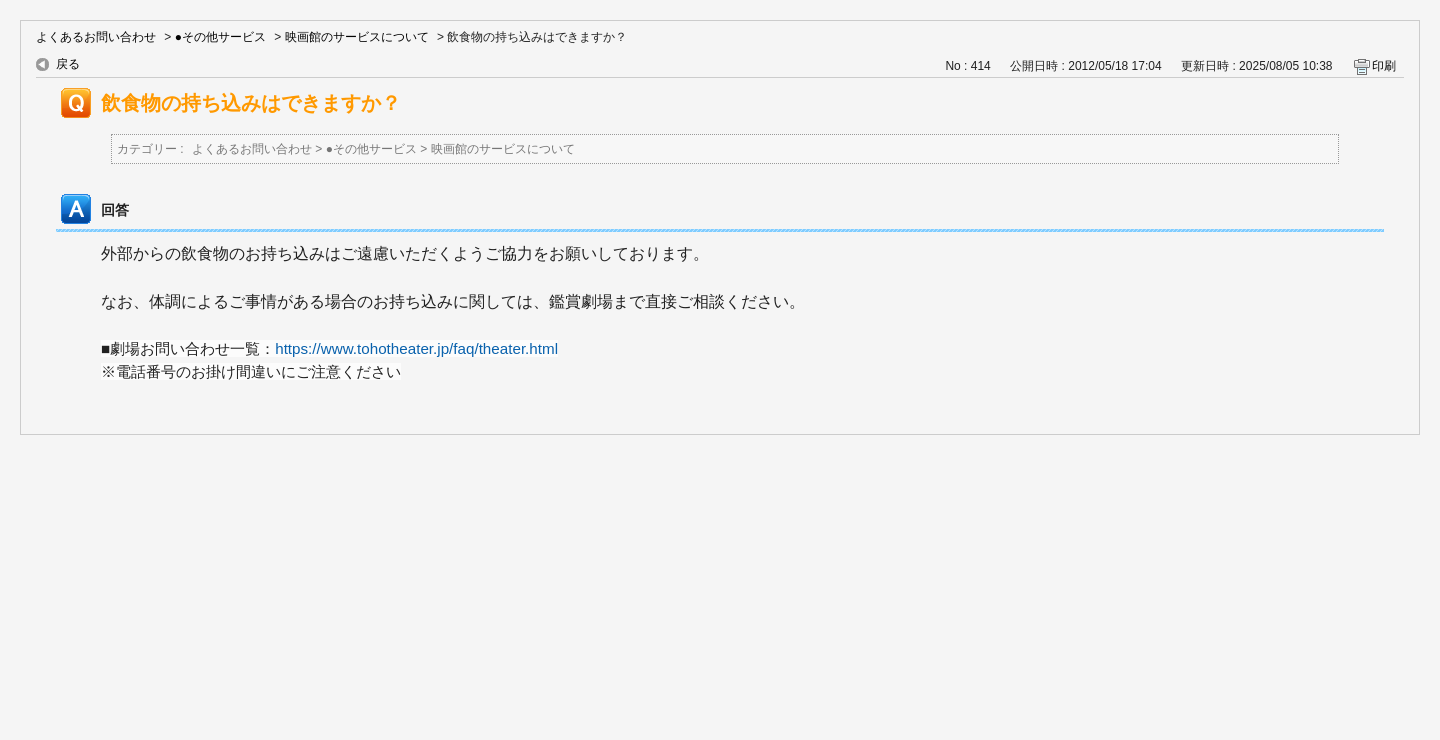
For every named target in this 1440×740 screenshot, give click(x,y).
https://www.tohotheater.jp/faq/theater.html (416, 348)
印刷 (1384, 66)
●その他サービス (220, 37)
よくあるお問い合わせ (96, 37)
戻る (68, 64)
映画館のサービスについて (357, 37)
